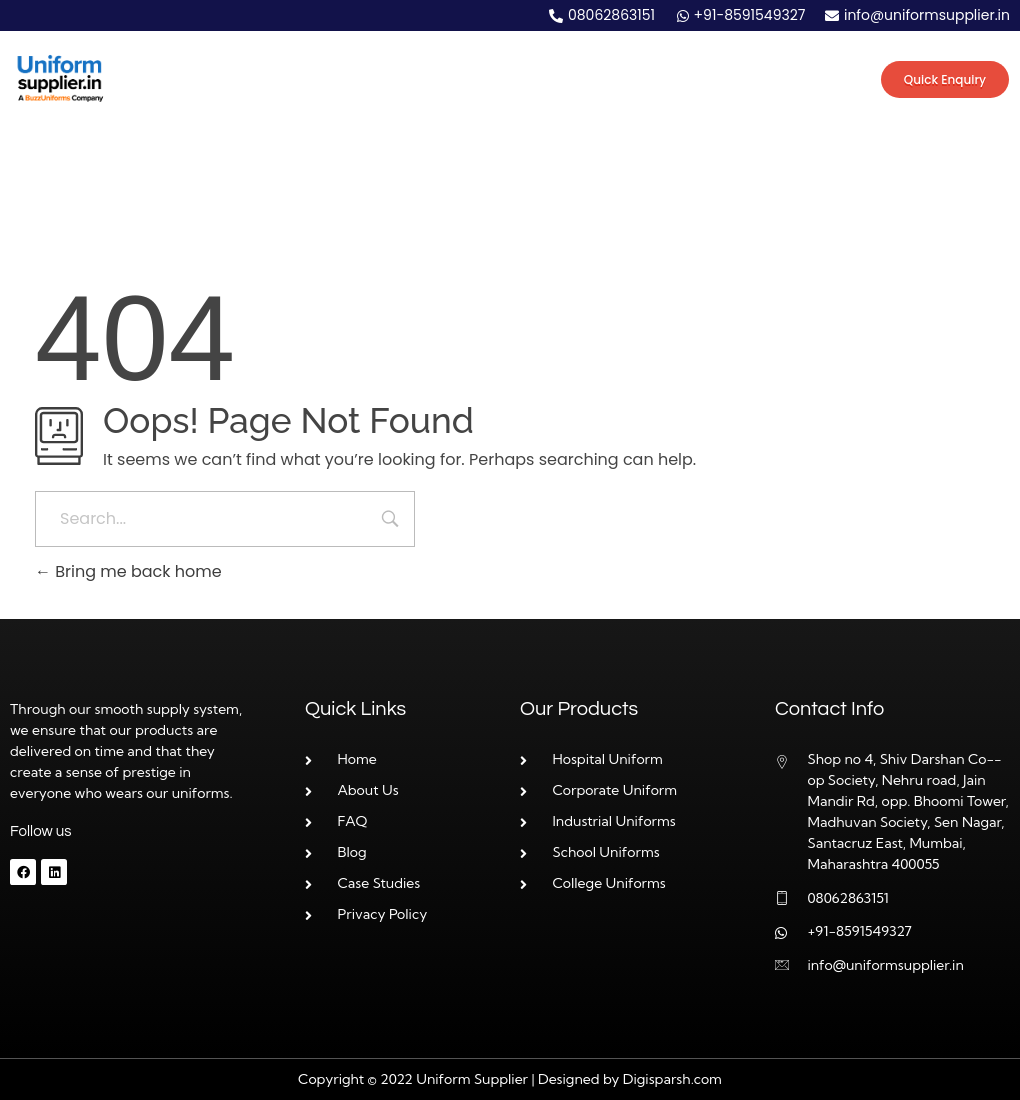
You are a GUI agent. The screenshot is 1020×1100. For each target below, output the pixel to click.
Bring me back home (128, 571)
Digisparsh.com (672, 1079)
